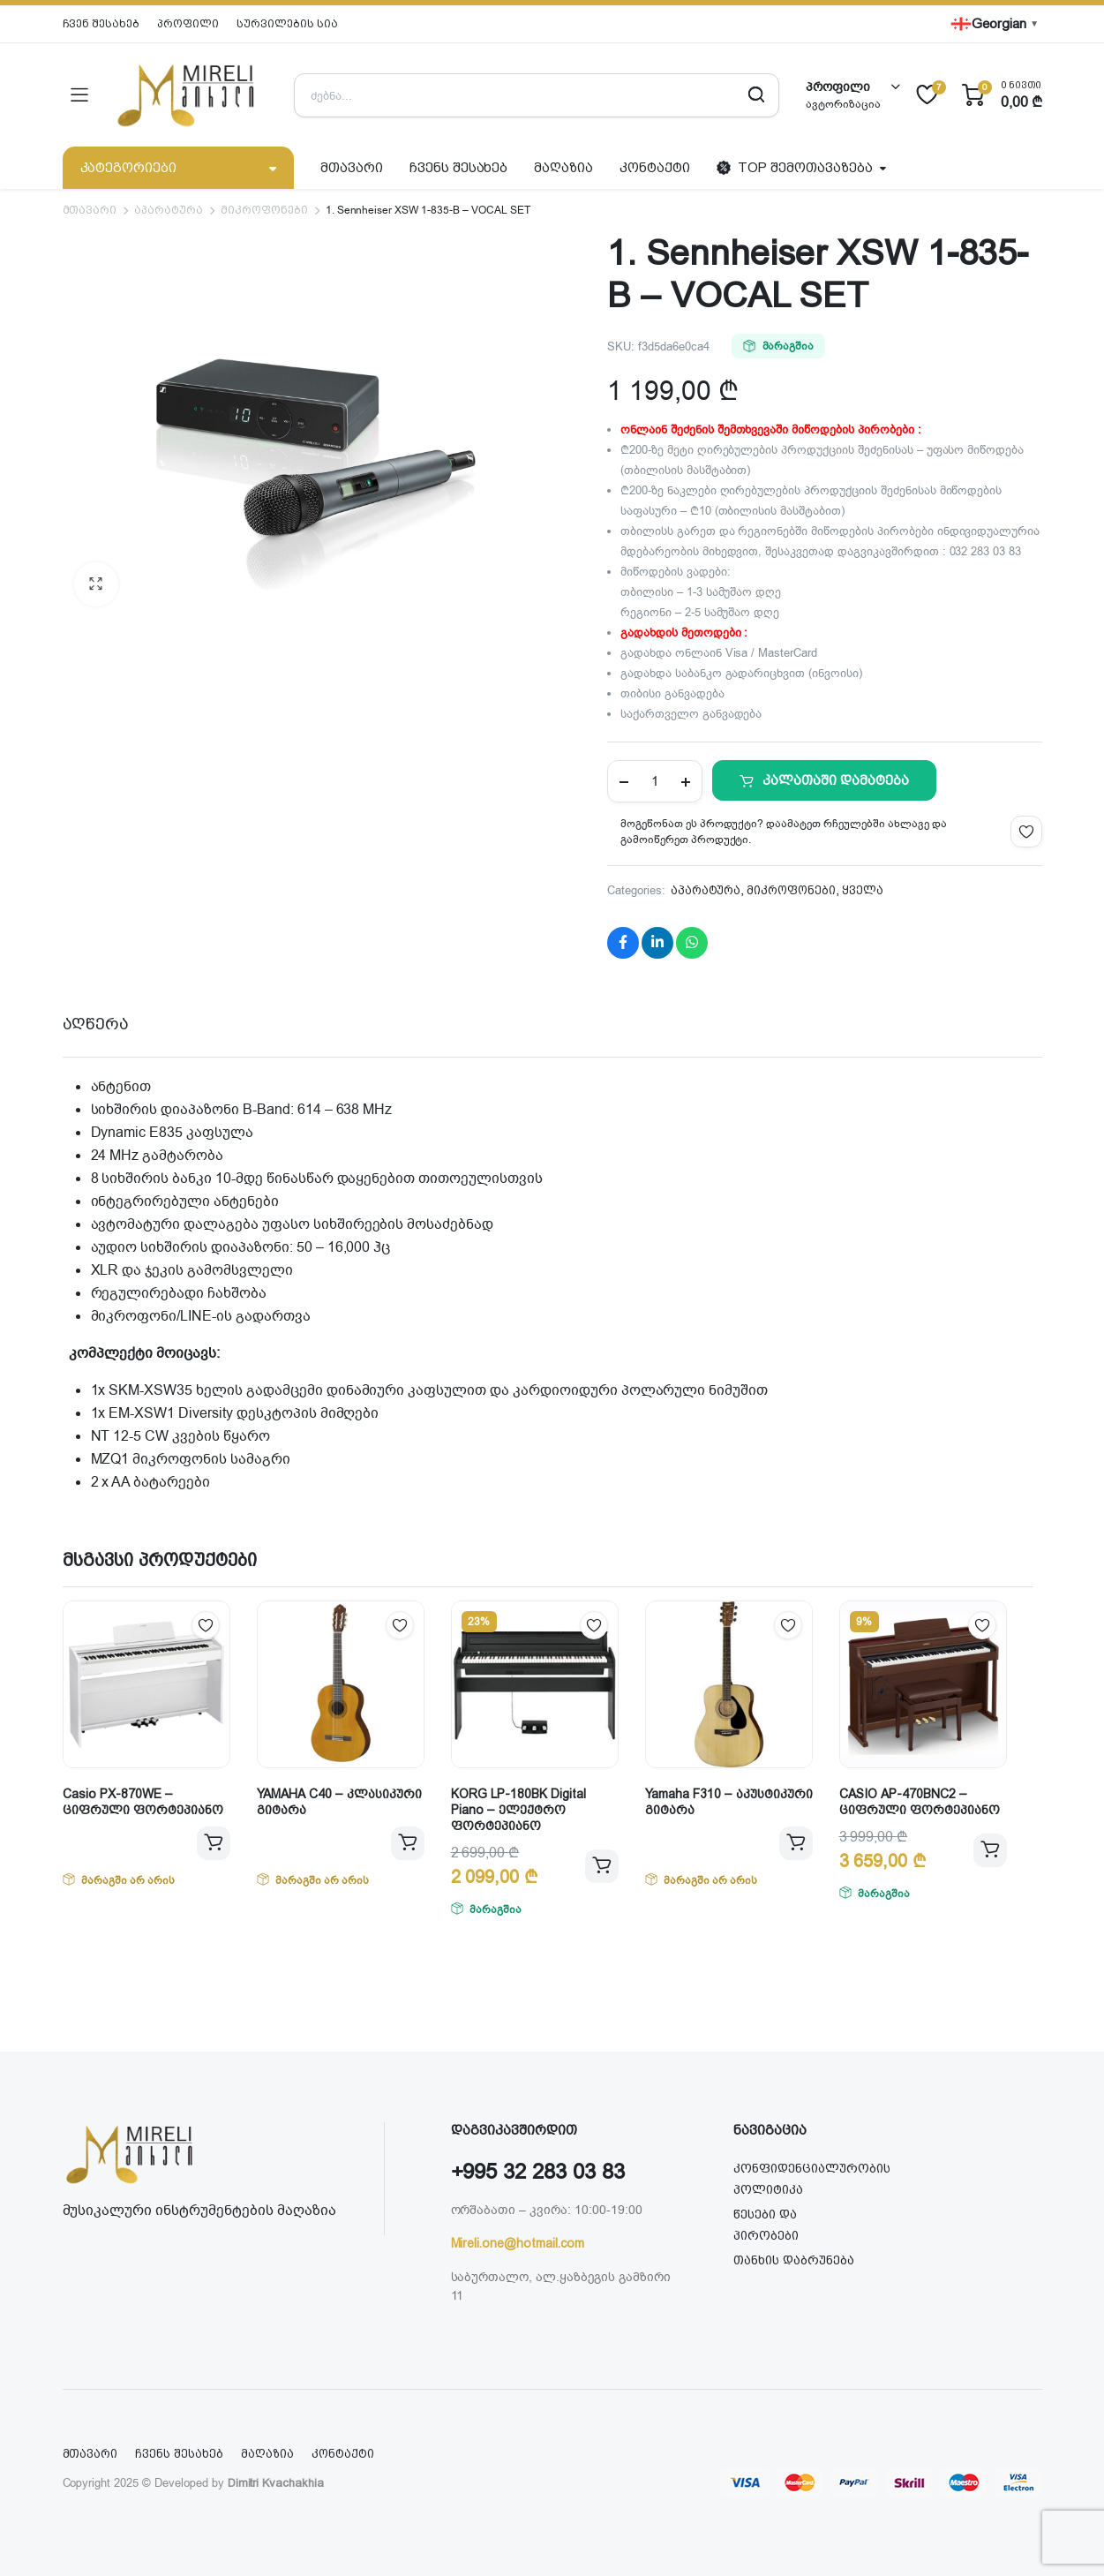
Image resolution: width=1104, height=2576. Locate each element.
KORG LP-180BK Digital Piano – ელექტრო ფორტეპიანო (518, 1810)
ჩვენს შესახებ (458, 168)
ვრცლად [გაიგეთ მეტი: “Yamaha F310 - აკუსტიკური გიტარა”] (796, 1843)
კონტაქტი (655, 168)
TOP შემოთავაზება (795, 167)
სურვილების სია (287, 24)
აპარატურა (168, 210)
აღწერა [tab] (96, 1023)
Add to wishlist (1026, 831)
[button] (96, 584)
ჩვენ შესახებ (101, 24)
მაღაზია (563, 168)
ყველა (862, 890)
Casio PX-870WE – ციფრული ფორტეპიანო (143, 1802)
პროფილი (188, 24)
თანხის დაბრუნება (793, 2260)
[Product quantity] (654, 781)
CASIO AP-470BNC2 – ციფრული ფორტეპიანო (919, 1802)
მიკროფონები (264, 210)
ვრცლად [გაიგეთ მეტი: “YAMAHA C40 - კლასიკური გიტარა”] (407, 1843)
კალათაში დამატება (835, 780)
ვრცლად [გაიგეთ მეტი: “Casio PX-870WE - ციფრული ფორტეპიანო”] (213, 1843)
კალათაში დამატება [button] (602, 1866)
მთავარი (351, 168)
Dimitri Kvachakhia (276, 2482)
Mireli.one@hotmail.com (517, 2243)
